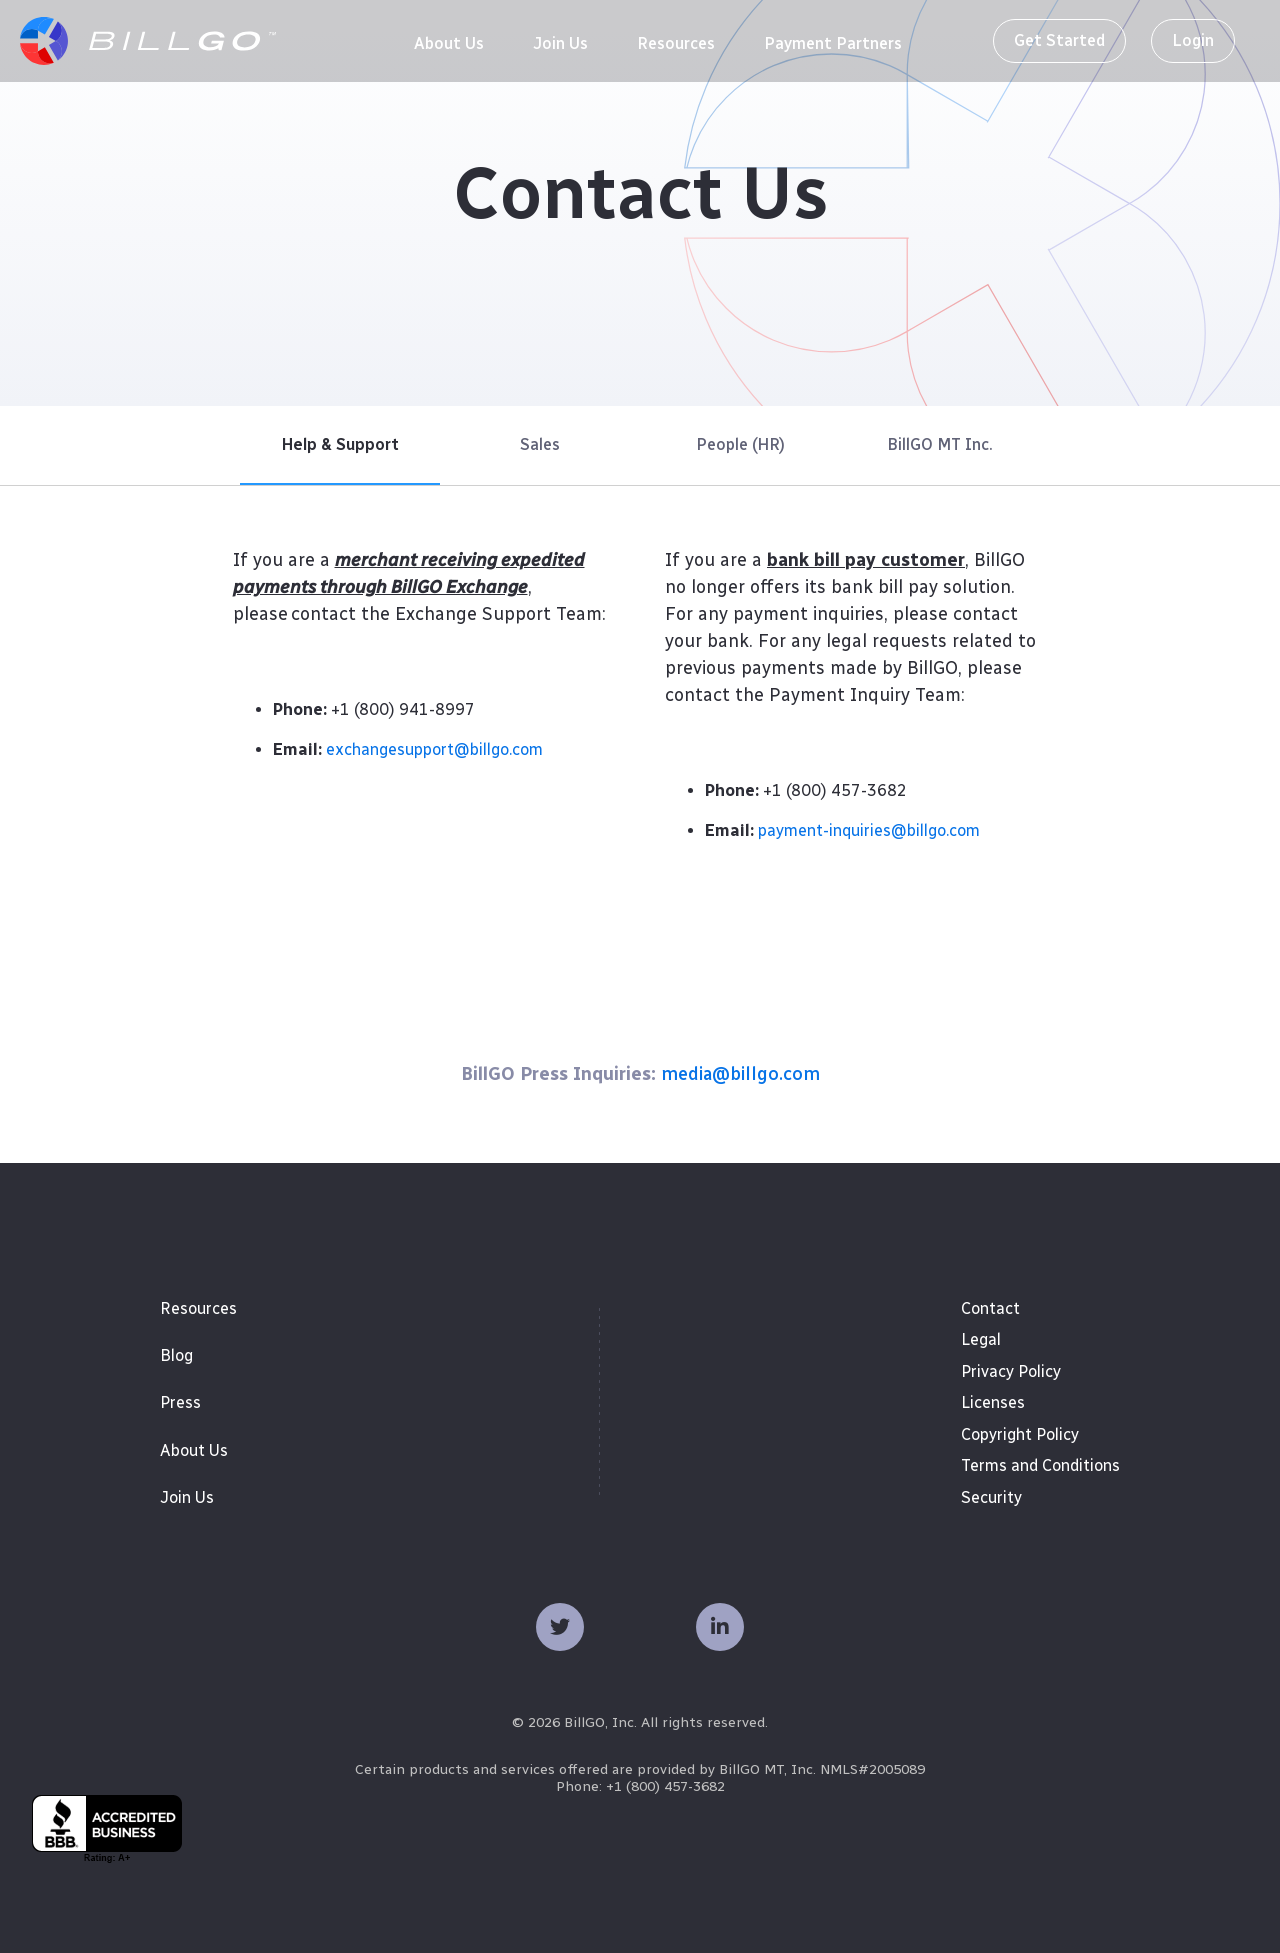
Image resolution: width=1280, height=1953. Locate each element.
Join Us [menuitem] (187, 1497)
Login (1193, 40)
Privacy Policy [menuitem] (1011, 1371)
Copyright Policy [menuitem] (1020, 1434)
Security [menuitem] (991, 1497)
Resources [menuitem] (198, 1308)
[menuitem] (431, 44)
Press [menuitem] (180, 1402)
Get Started (1059, 40)
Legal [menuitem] (981, 1339)
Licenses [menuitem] (993, 1402)
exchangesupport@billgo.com (434, 749)
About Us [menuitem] (194, 1450)
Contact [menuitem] (990, 1308)
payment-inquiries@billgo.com (869, 830)
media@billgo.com (740, 1074)
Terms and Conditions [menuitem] (1040, 1465)
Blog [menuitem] (176, 1355)
